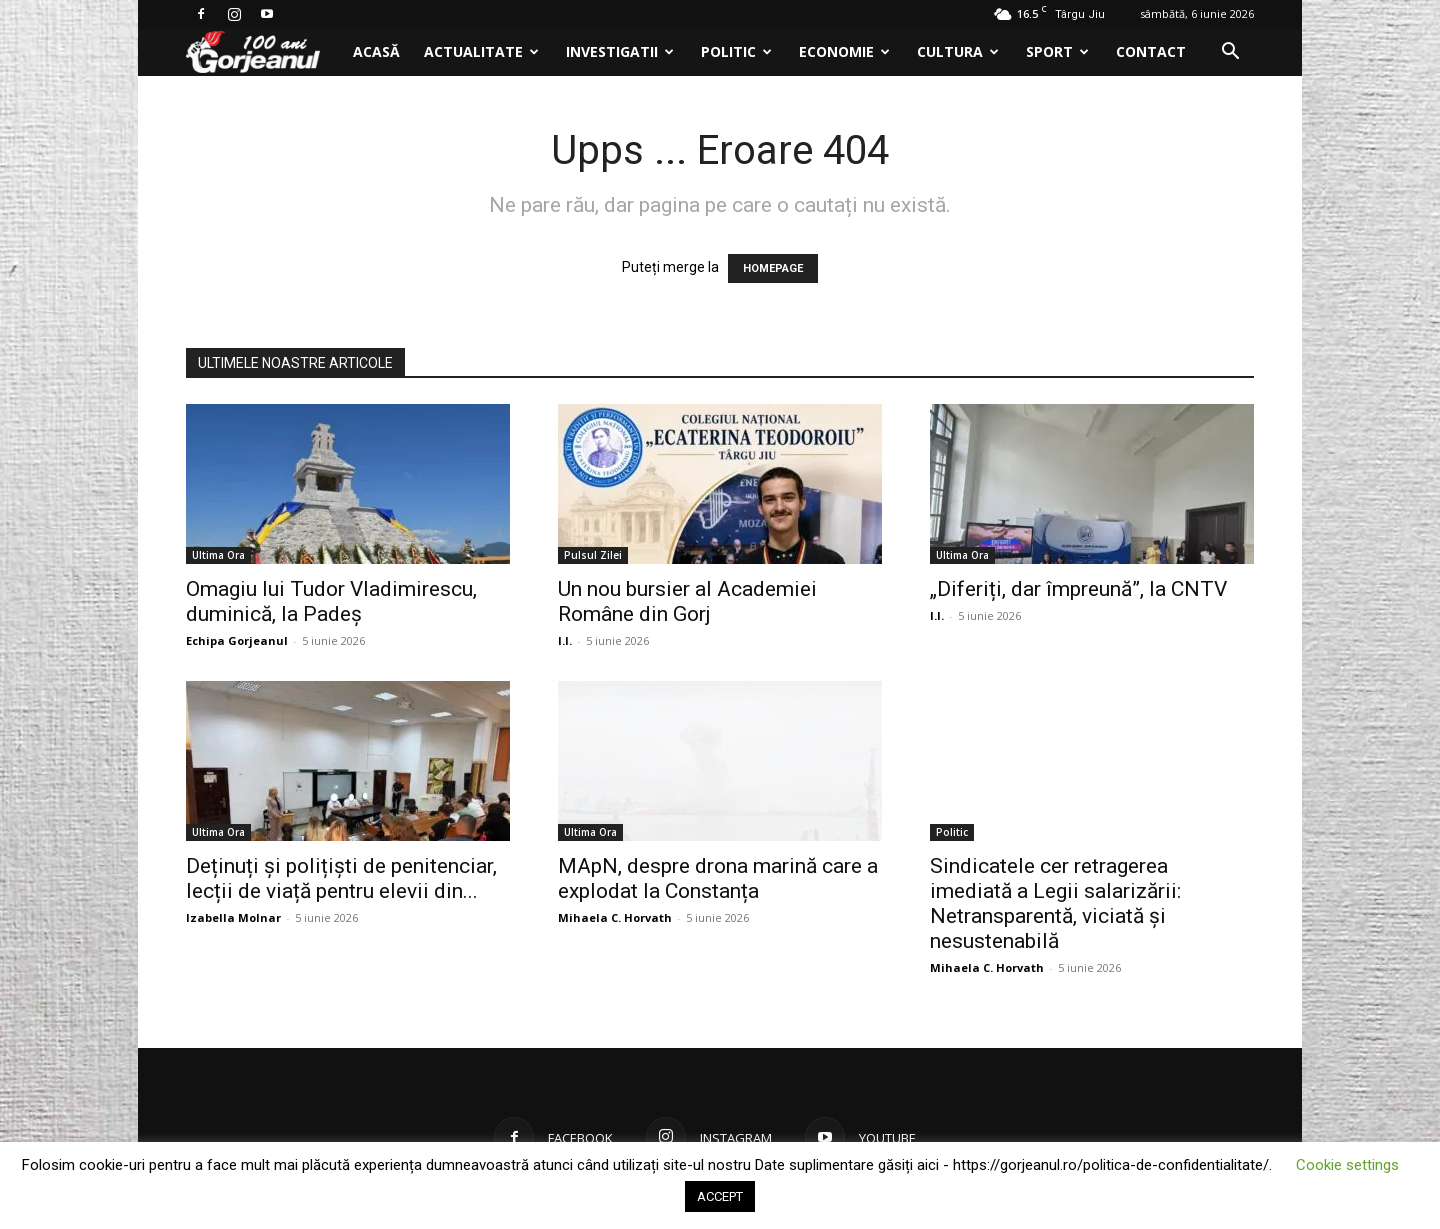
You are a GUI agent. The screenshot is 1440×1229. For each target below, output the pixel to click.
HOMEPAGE (773, 268)
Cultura (958, 51)
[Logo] (263, 52)
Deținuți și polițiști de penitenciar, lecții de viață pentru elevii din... (341, 878)
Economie (844, 51)
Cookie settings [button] (1347, 1165)
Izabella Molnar (233, 917)
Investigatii (620, 51)
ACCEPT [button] (720, 1196)
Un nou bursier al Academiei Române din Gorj (687, 601)
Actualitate (481, 51)
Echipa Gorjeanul (237, 640)
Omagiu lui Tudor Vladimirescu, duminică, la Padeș (331, 601)
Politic (736, 51)
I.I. (565, 640)
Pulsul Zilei (593, 555)
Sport (1057, 51)
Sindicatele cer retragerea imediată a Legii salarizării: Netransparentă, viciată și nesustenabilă (1055, 903)
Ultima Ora (218, 555)
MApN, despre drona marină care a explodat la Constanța (718, 878)
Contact (1151, 51)
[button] (1230, 53)
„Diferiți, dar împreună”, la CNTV (1078, 589)
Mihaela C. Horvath (615, 917)
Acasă (376, 51)
